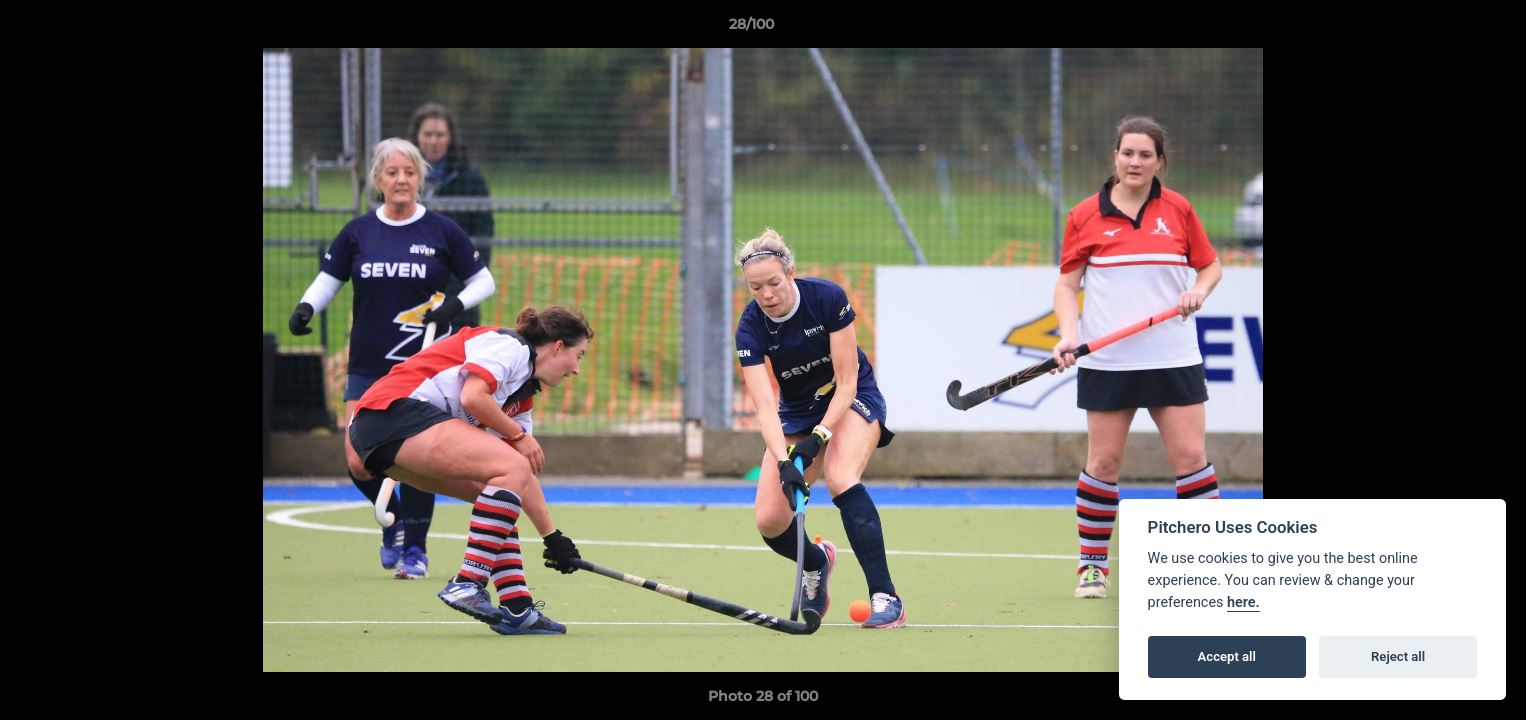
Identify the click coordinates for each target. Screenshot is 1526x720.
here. (1243, 602)
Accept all (1227, 656)
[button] (1442, 29)
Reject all (1398, 656)
